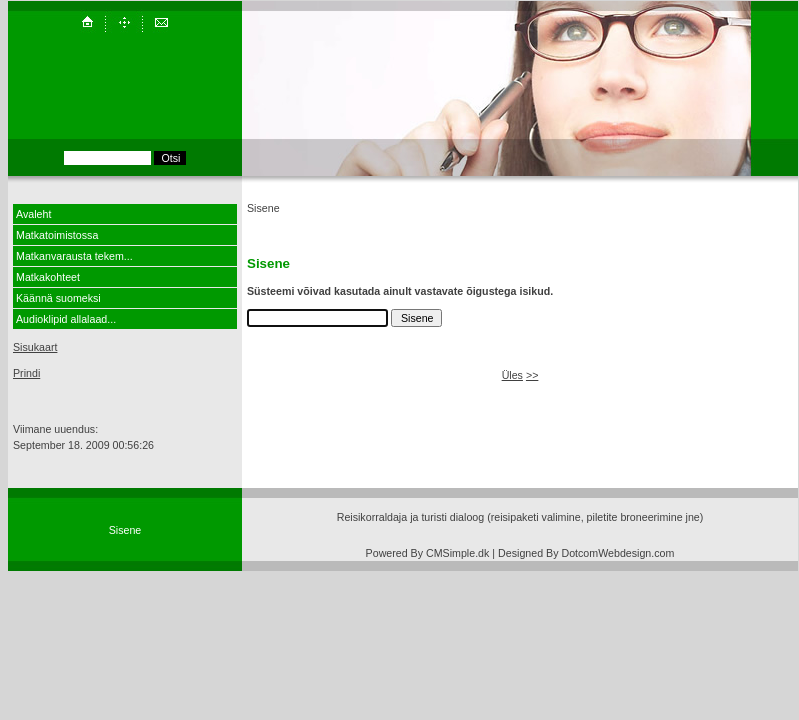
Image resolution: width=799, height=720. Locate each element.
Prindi (26, 373)
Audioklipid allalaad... (66, 319)
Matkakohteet (48, 277)
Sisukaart (35, 347)
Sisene (125, 530)
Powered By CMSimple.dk (428, 553)
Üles (512, 375)
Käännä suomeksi (58, 298)
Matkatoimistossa (57, 235)
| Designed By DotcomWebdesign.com (583, 553)
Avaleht (33, 214)
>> (532, 375)
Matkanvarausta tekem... (74, 256)
